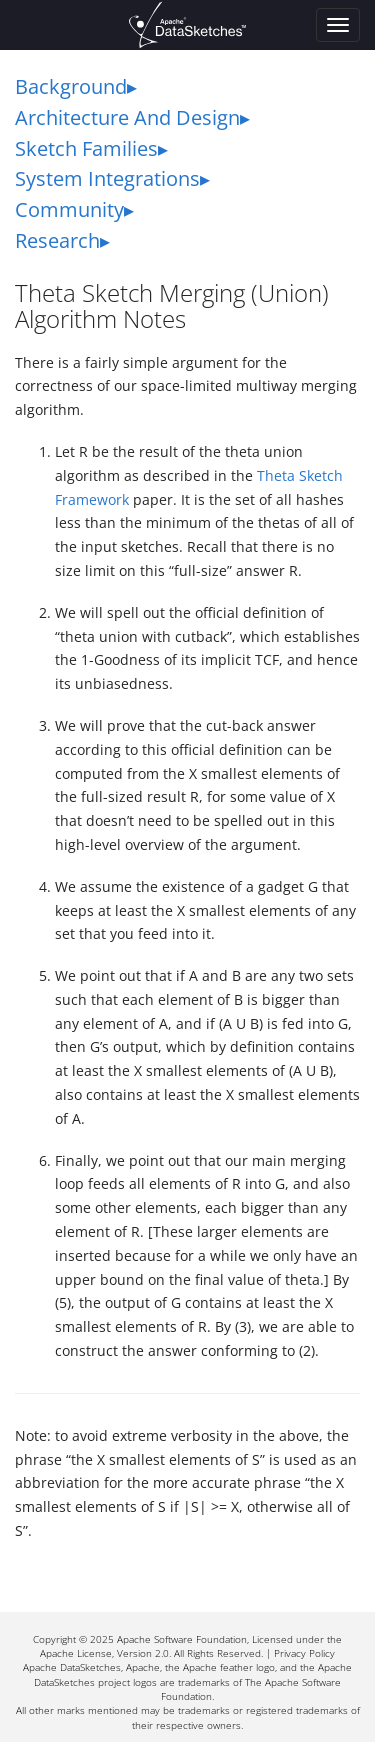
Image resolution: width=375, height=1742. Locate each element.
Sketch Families (86, 148)
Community (69, 209)
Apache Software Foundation (182, 1639)
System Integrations (107, 178)
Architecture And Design (127, 117)
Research (57, 240)
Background (71, 86)
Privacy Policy (304, 1653)
